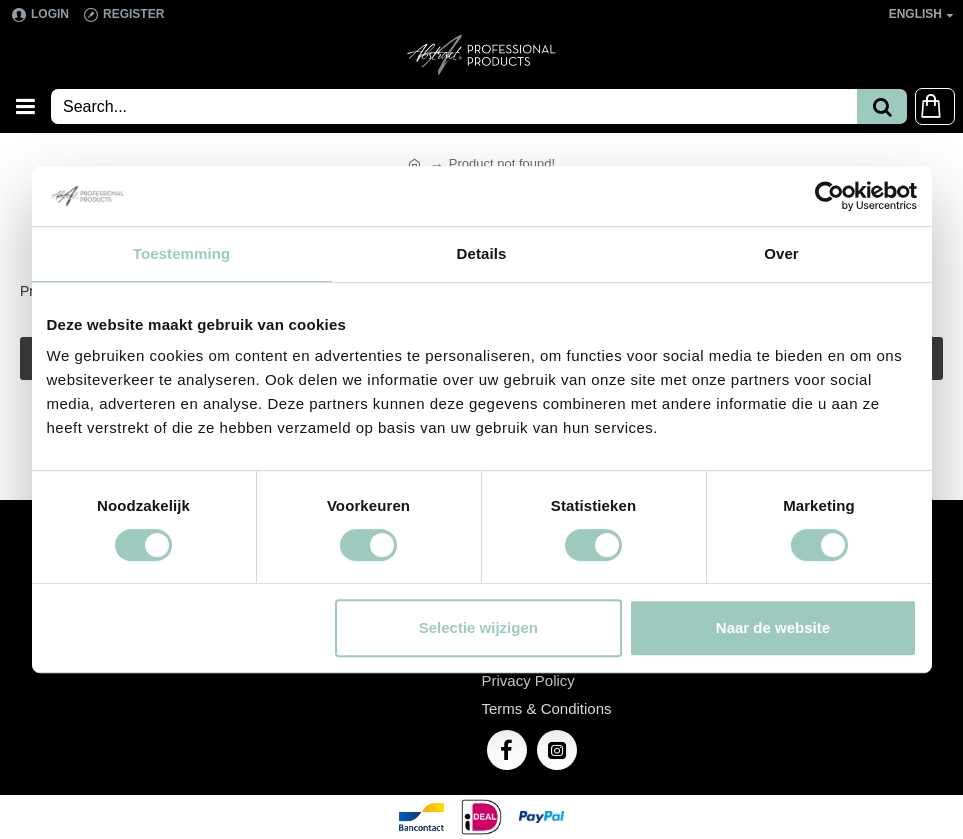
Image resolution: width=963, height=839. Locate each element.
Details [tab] (482, 253)
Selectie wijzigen (478, 627)
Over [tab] (781, 253)
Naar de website (773, 627)
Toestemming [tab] (182, 253)
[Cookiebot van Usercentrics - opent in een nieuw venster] (829, 196)
